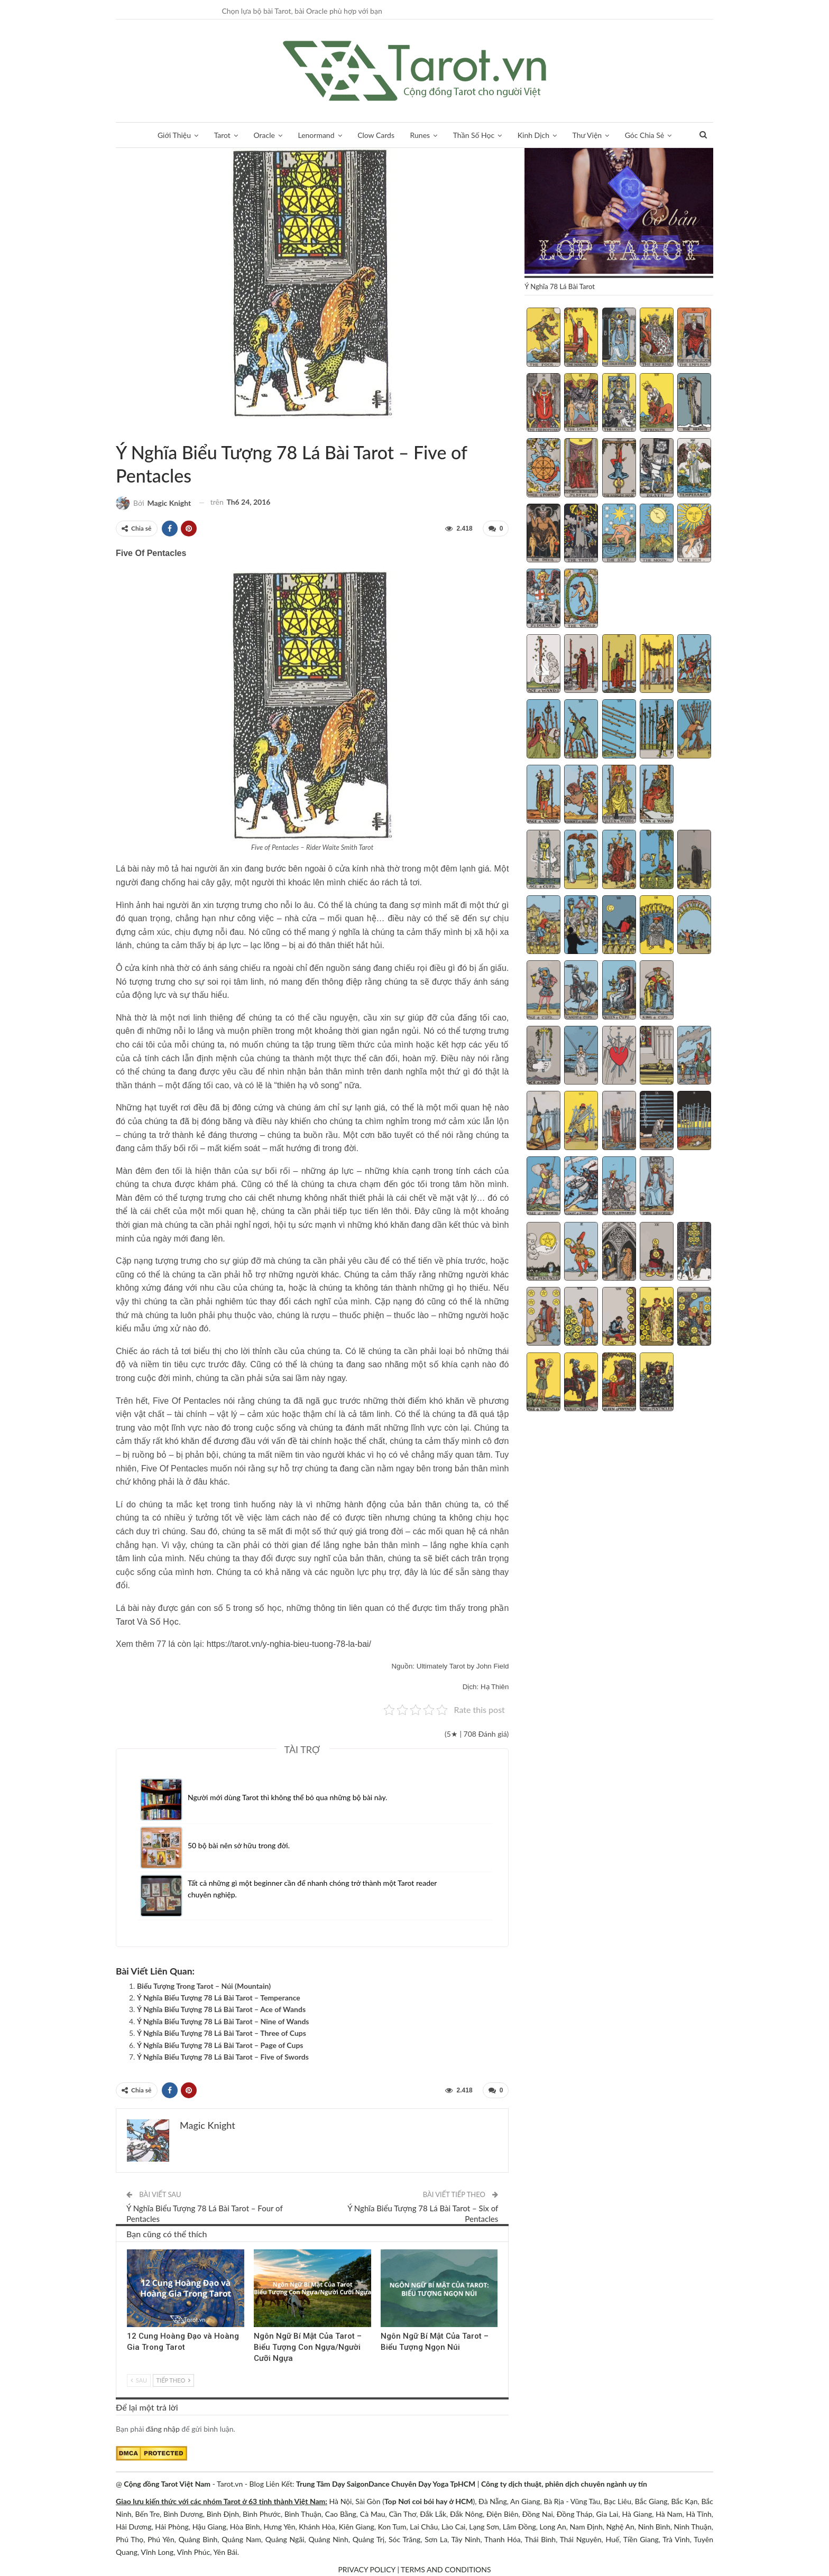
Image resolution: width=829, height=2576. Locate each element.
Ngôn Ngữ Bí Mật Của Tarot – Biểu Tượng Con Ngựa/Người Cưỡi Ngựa (308, 2347)
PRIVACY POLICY (366, 2569)
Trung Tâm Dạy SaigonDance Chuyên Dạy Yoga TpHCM (385, 2483)
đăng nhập (163, 2428)
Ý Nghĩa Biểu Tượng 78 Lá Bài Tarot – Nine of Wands (223, 2021)
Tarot (222, 135)
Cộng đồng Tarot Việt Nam (167, 2483)
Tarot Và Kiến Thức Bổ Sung (119, 430)
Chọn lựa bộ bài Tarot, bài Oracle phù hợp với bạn (302, 10)
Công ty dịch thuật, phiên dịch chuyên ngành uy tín (564, 2483)
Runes (420, 135)
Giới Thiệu (174, 135)
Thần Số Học (473, 135)
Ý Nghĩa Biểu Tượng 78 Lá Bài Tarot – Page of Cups (220, 2045)
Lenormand (316, 135)
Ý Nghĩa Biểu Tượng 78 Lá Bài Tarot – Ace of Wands (221, 2009)
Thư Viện (587, 135)
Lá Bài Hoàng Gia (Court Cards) (130, 2250)
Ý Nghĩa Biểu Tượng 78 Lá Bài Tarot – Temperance (218, 1997)
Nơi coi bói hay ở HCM (435, 2501)
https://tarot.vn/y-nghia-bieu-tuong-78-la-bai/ (289, 1643)
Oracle (264, 135)
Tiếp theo (173, 2380)
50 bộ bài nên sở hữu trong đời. (239, 1845)
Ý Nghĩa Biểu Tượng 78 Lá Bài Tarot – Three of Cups (221, 2032)
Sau (139, 2380)
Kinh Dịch (533, 135)
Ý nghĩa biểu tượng (128, 430)
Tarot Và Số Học (147, 1621)
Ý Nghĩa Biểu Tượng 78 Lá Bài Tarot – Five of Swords (223, 2056)
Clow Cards (375, 135)
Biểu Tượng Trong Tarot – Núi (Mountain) (204, 1985)
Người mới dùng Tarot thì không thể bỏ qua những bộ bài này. (287, 1797)
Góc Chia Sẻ (644, 135)
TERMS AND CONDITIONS (446, 2569)
